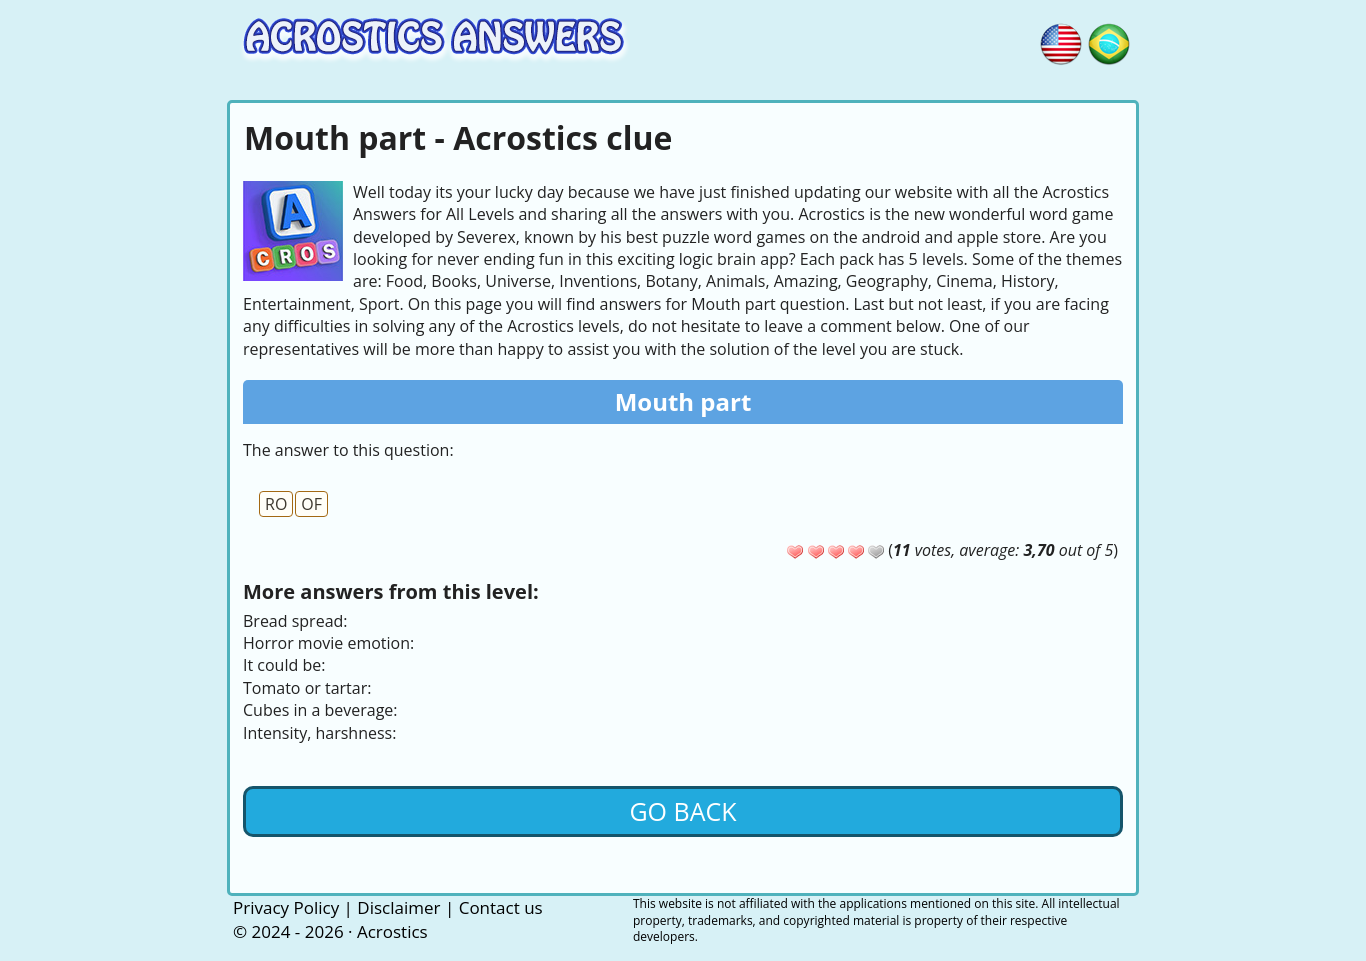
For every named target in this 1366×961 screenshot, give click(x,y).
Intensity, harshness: (319, 733)
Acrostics (392, 931)
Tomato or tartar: (307, 688)
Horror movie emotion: (328, 643)
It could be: (284, 665)
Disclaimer (398, 907)
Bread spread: (295, 621)
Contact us (501, 907)
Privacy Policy (286, 907)
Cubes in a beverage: (320, 710)
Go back (682, 811)
